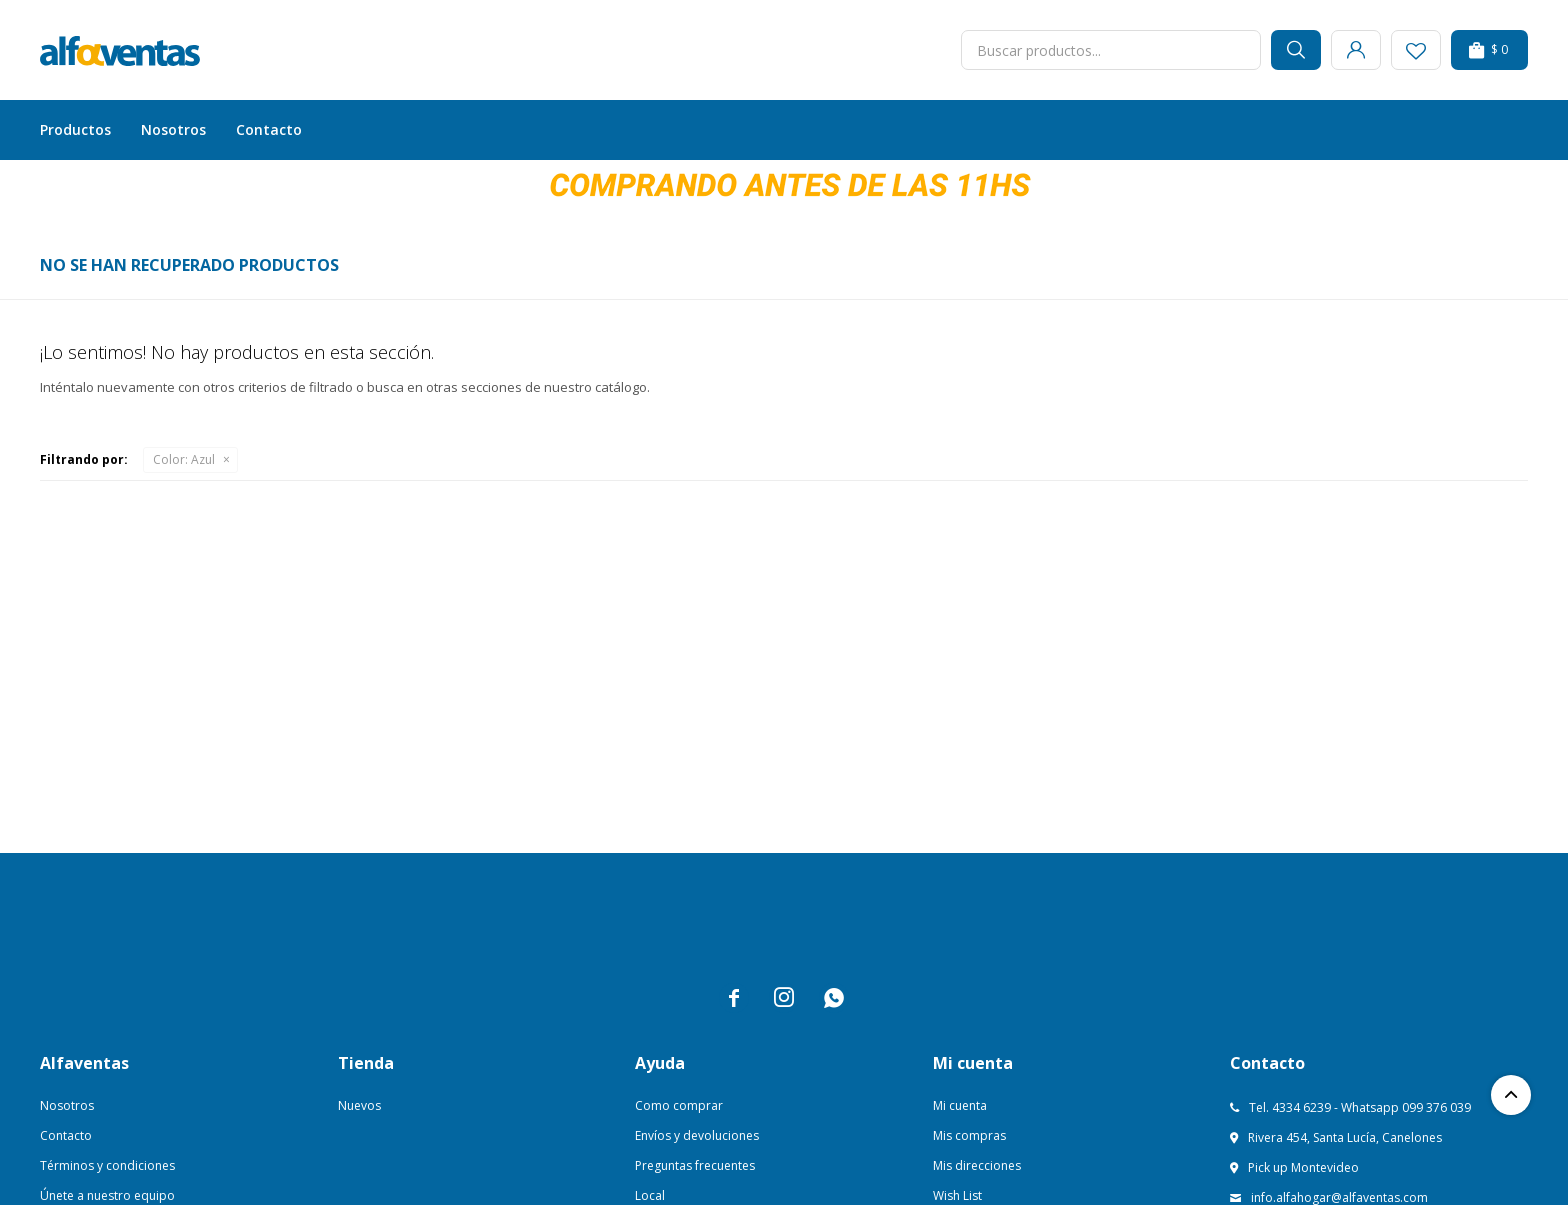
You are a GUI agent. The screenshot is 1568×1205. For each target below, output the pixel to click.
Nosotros (173, 129)
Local (650, 1195)
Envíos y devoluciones (697, 1135)
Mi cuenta (960, 1105)
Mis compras (969, 1135)
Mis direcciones (977, 1165)
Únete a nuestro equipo (107, 1195)
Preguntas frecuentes (695, 1165)
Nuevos (359, 1105)
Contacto (269, 129)
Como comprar (679, 1105)
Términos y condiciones (107, 1165)
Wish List (957, 1195)
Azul (184, 459)
